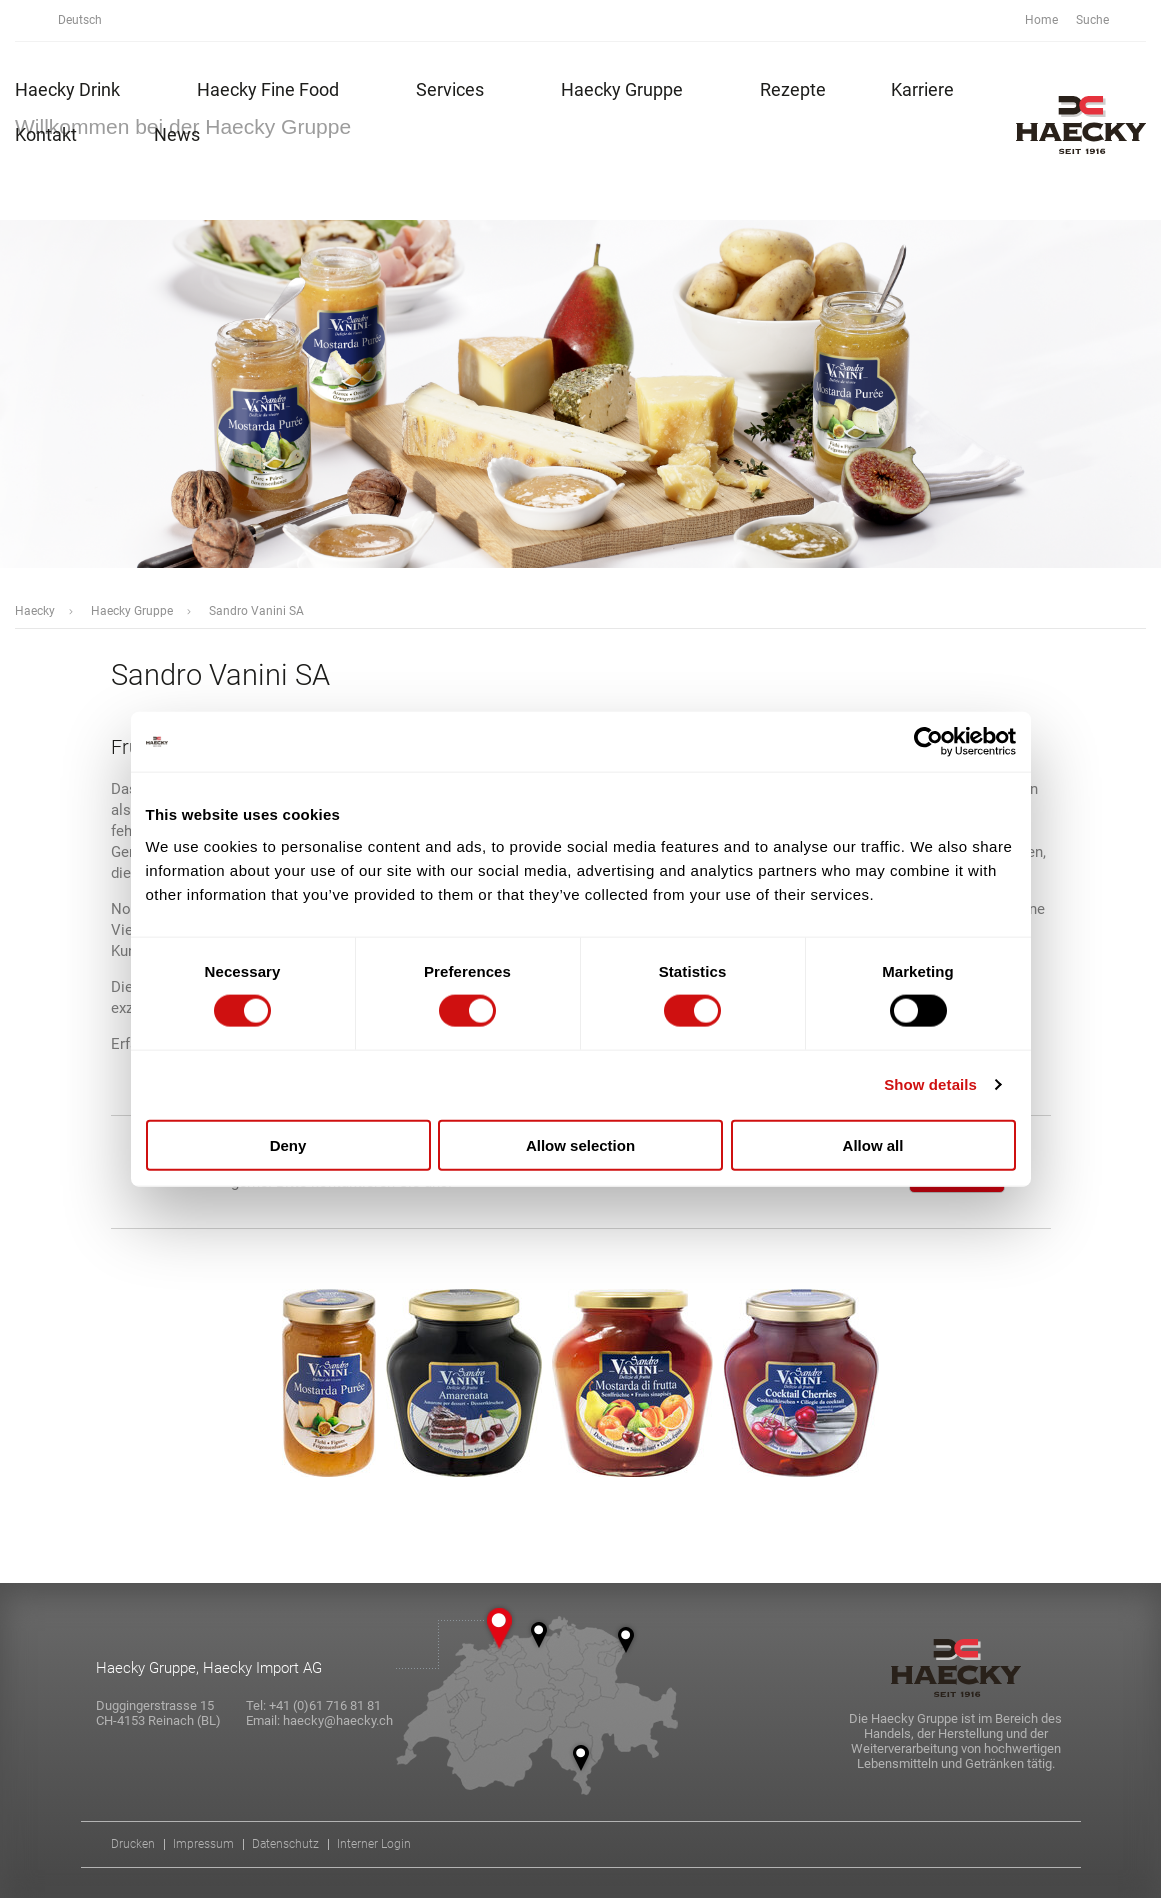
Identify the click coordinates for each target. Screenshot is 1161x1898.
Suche (1103, 20)
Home (1041, 20)
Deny (288, 1144)
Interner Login (374, 1844)
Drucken (133, 1844)
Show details (930, 1084)
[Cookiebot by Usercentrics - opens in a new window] (928, 742)
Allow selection (580, 1144)
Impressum (203, 1844)
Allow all (873, 1144)
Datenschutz (285, 1844)
